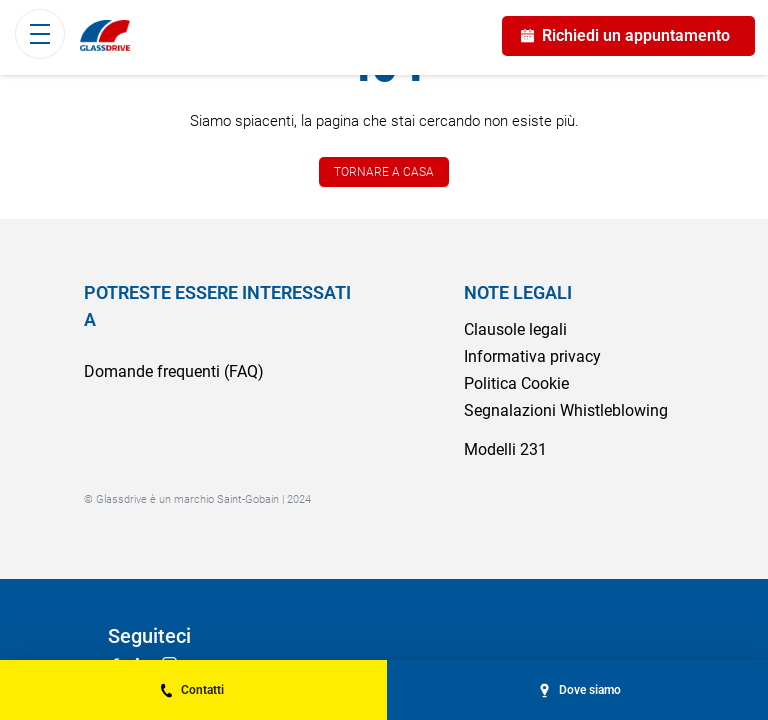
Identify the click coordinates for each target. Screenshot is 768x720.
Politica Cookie (516, 383)
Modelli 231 (505, 449)
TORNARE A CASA (384, 172)
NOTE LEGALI (518, 292)
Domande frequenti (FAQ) (174, 371)
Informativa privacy (532, 356)
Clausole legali (515, 329)
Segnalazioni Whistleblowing (566, 410)
